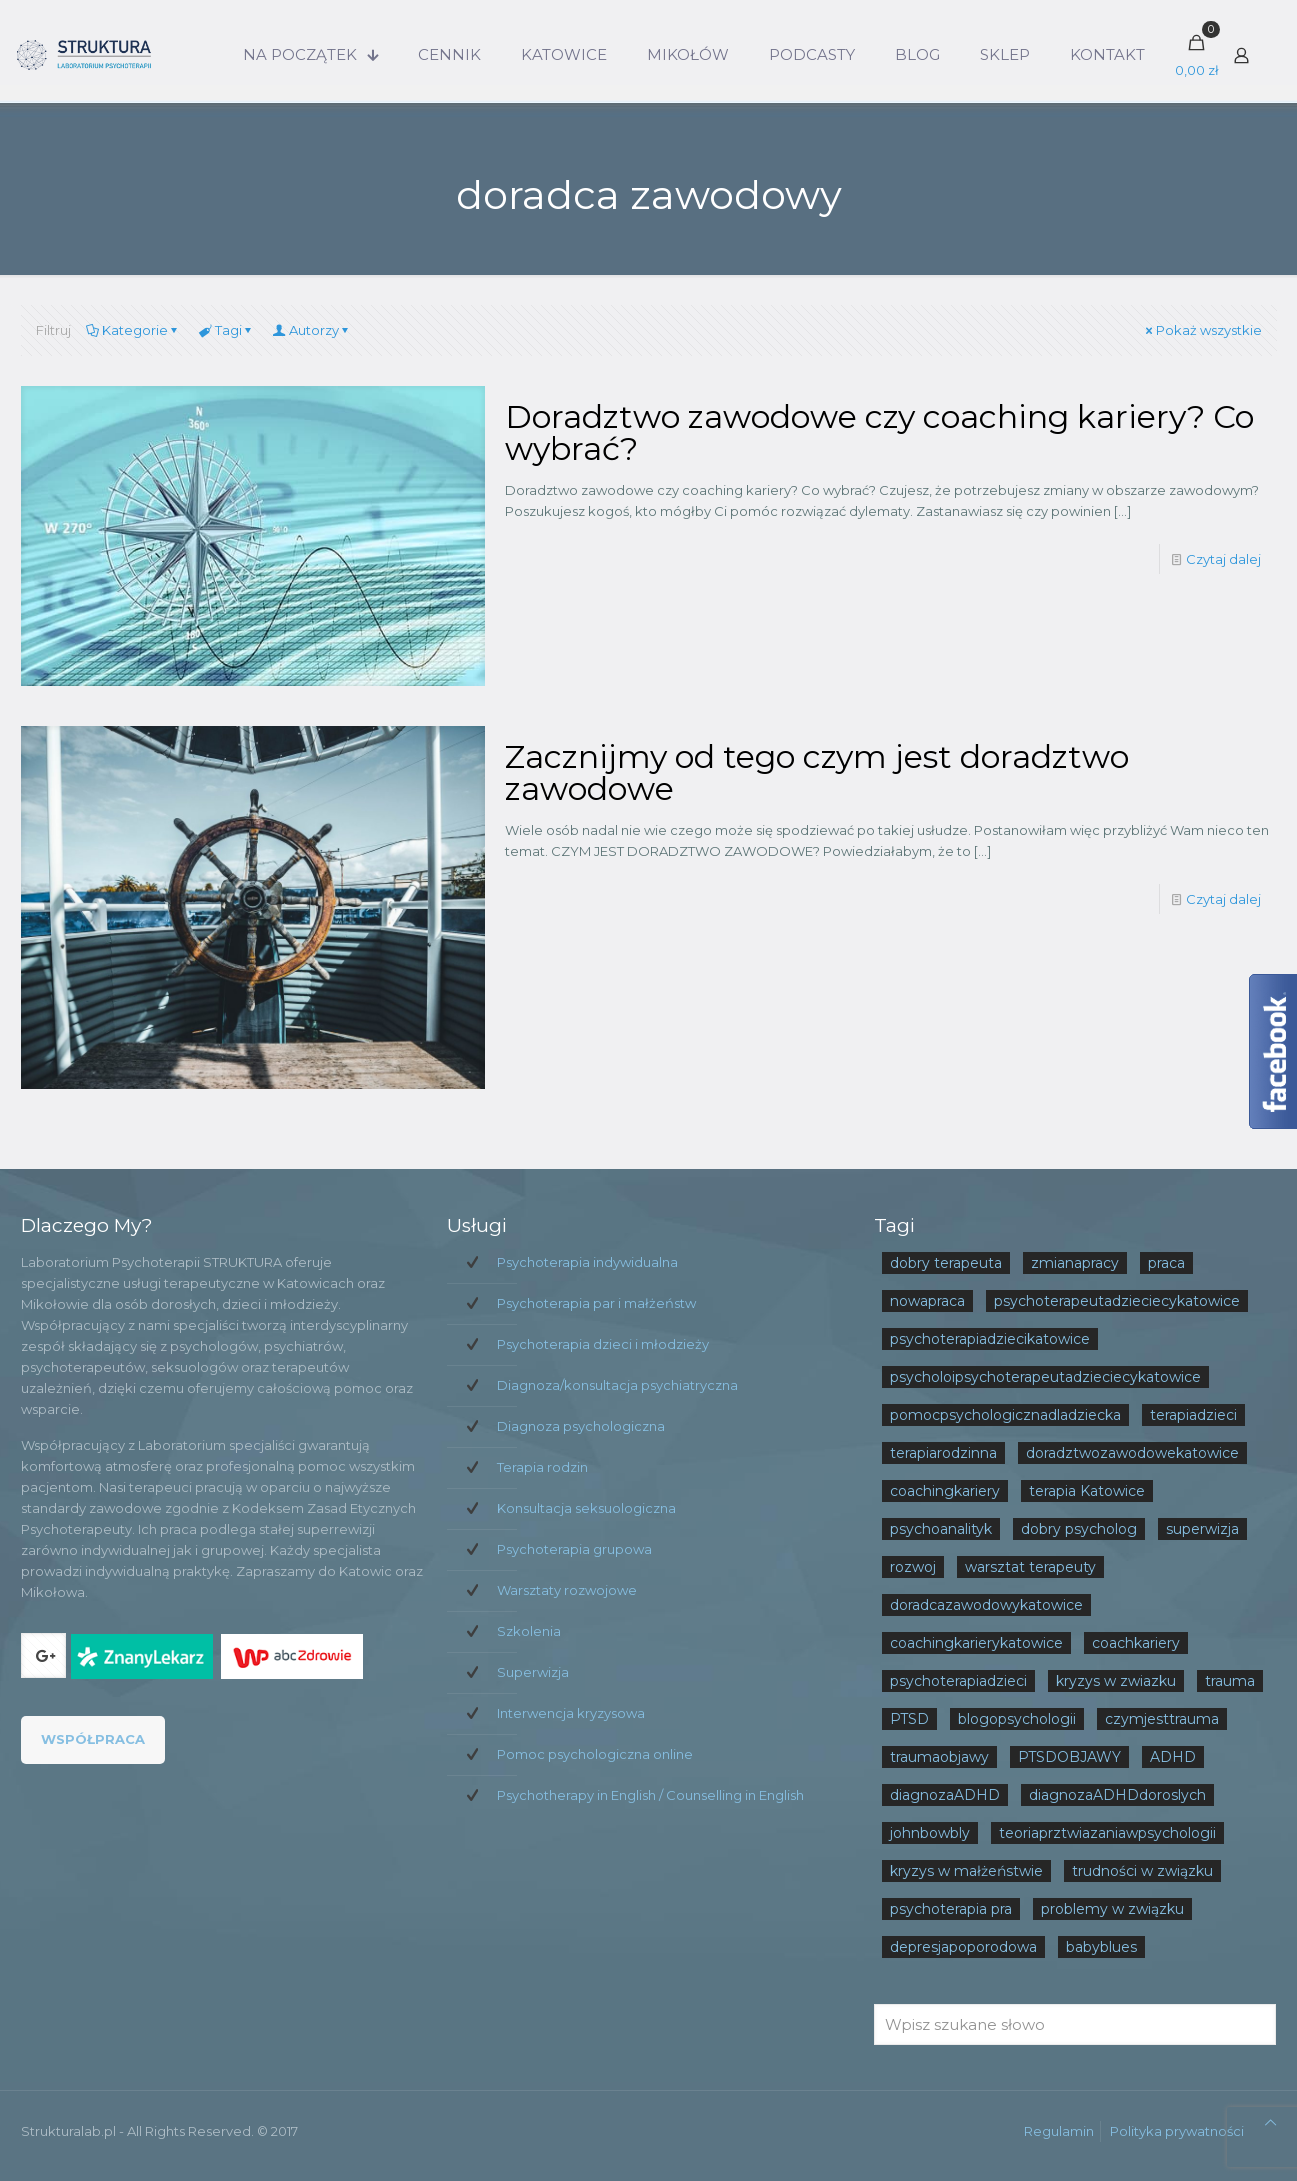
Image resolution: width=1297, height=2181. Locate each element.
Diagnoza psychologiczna (581, 1426)
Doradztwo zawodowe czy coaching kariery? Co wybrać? (879, 432)
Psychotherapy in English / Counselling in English (650, 1795)
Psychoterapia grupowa (574, 1549)
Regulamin (1059, 2131)
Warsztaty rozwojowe (567, 1590)
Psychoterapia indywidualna (587, 1262)
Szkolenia (529, 1631)
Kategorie (133, 330)
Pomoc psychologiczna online (595, 1754)
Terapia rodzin (542, 1467)
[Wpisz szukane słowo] (1075, 2024)
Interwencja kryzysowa (571, 1713)
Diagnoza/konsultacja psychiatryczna (617, 1385)
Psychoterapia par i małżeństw (596, 1303)
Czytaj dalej (1223, 559)
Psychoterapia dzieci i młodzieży (603, 1344)
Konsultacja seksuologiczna (586, 1508)
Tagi (227, 330)
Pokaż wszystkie (1202, 330)
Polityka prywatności (1177, 2131)
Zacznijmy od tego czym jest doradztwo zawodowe (817, 772)
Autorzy (312, 330)
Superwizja (533, 1672)
